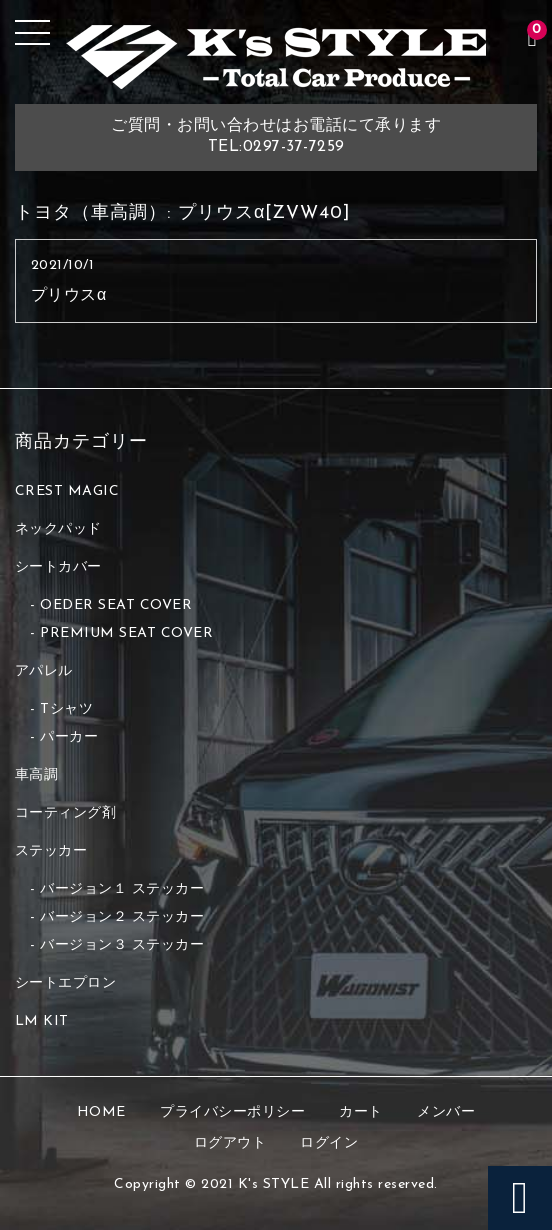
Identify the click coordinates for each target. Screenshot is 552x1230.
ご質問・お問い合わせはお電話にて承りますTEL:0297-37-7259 (276, 136)
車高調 (37, 775)
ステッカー (51, 851)
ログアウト (230, 1143)
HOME (101, 1112)
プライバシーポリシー (232, 1112)
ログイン (329, 1143)
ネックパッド (58, 529)
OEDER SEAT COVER (116, 605)
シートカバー (58, 567)
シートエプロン (66, 983)
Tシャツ (66, 709)
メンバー (446, 1112)
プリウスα (69, 296)
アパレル (44, 671)
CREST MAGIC (67, 491)
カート (361, 1112)
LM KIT (42, 1021)
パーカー (69, 737)
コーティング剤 (66, 813)
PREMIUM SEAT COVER (126, 633)
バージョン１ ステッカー (122, 889)
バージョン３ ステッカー (122, 945)
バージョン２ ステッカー (122, 917)
